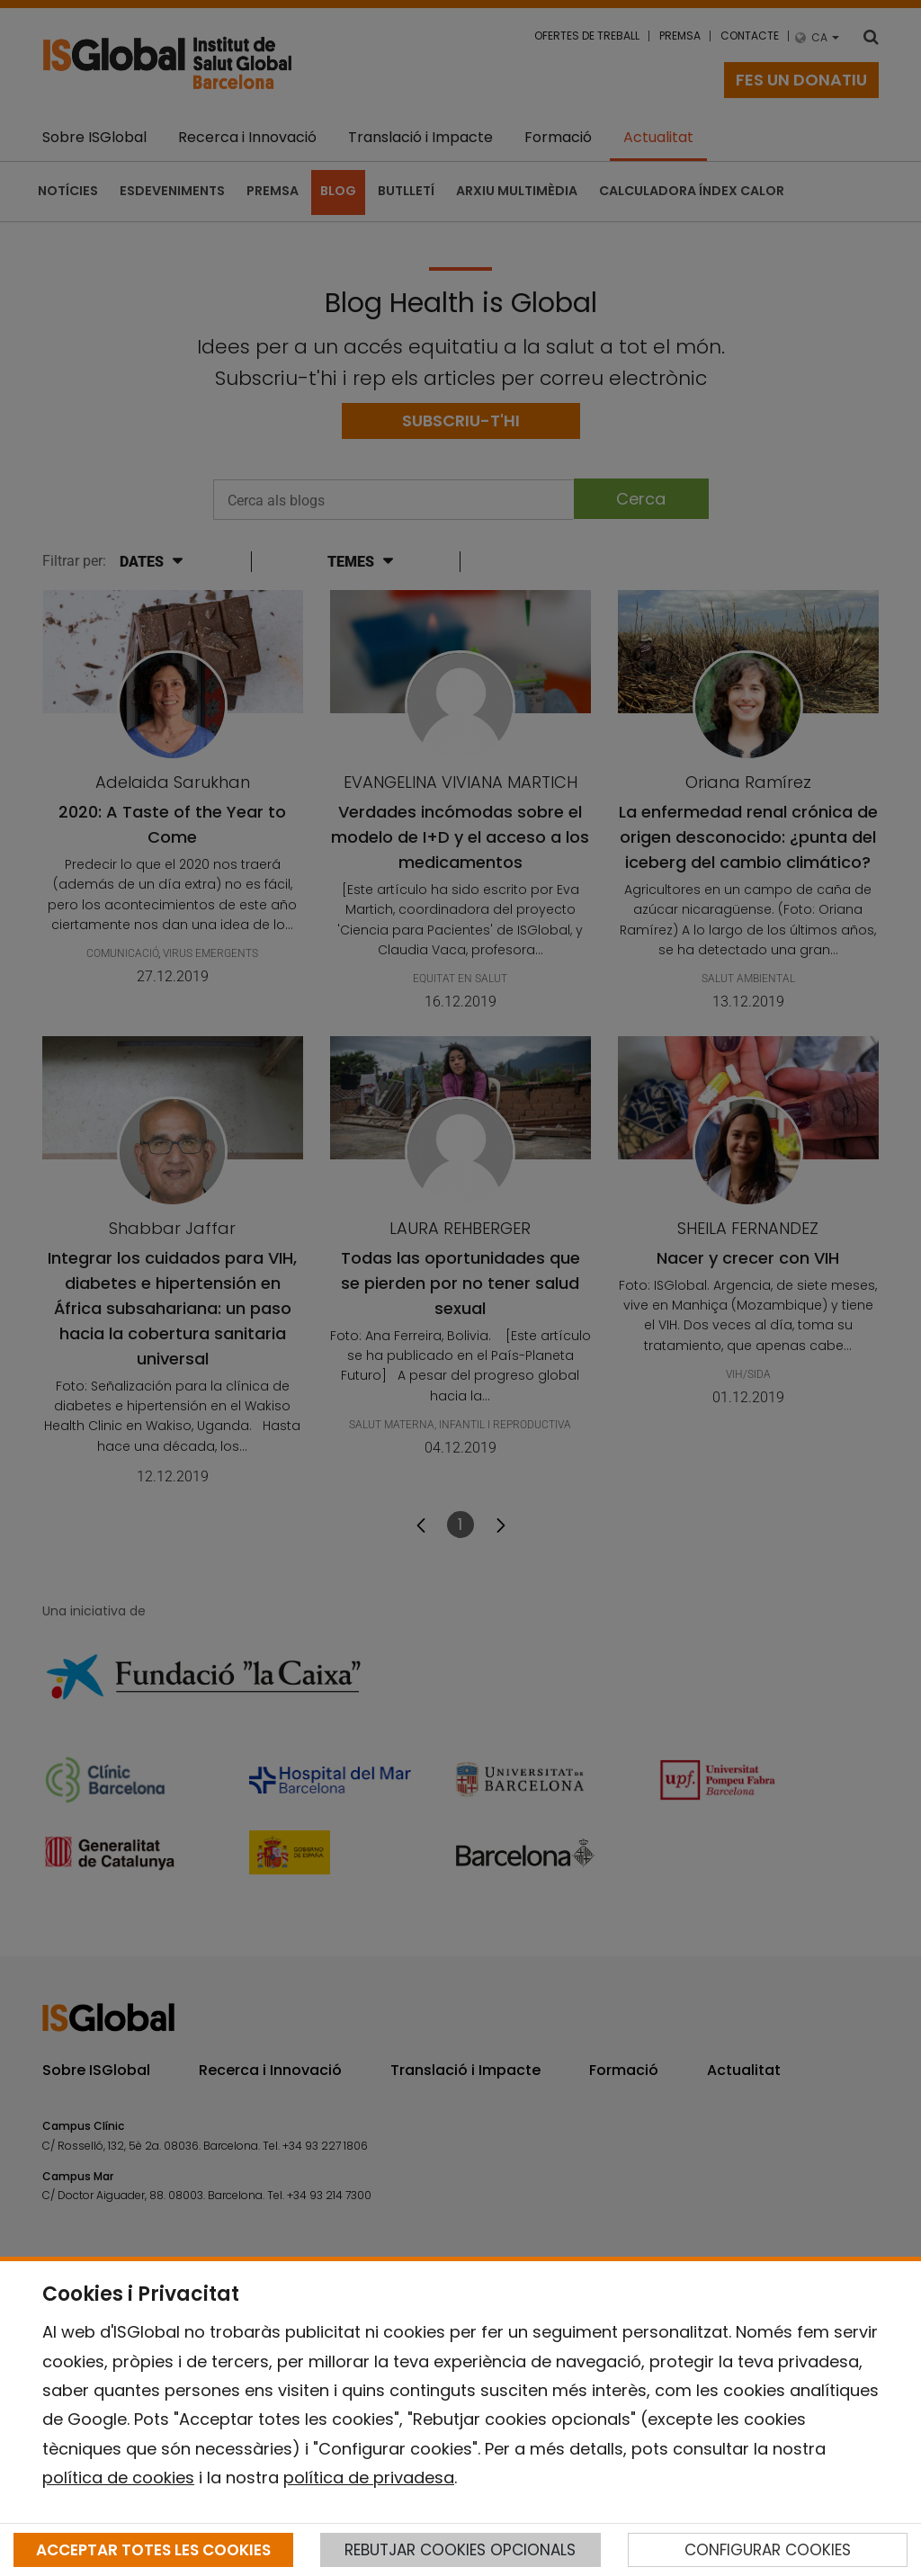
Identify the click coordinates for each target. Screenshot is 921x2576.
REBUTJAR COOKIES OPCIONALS (460, 2550)
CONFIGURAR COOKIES (767, 2550)
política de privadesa (368, 2477)
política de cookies (118, 2477)
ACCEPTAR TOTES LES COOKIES (153, 2550)
